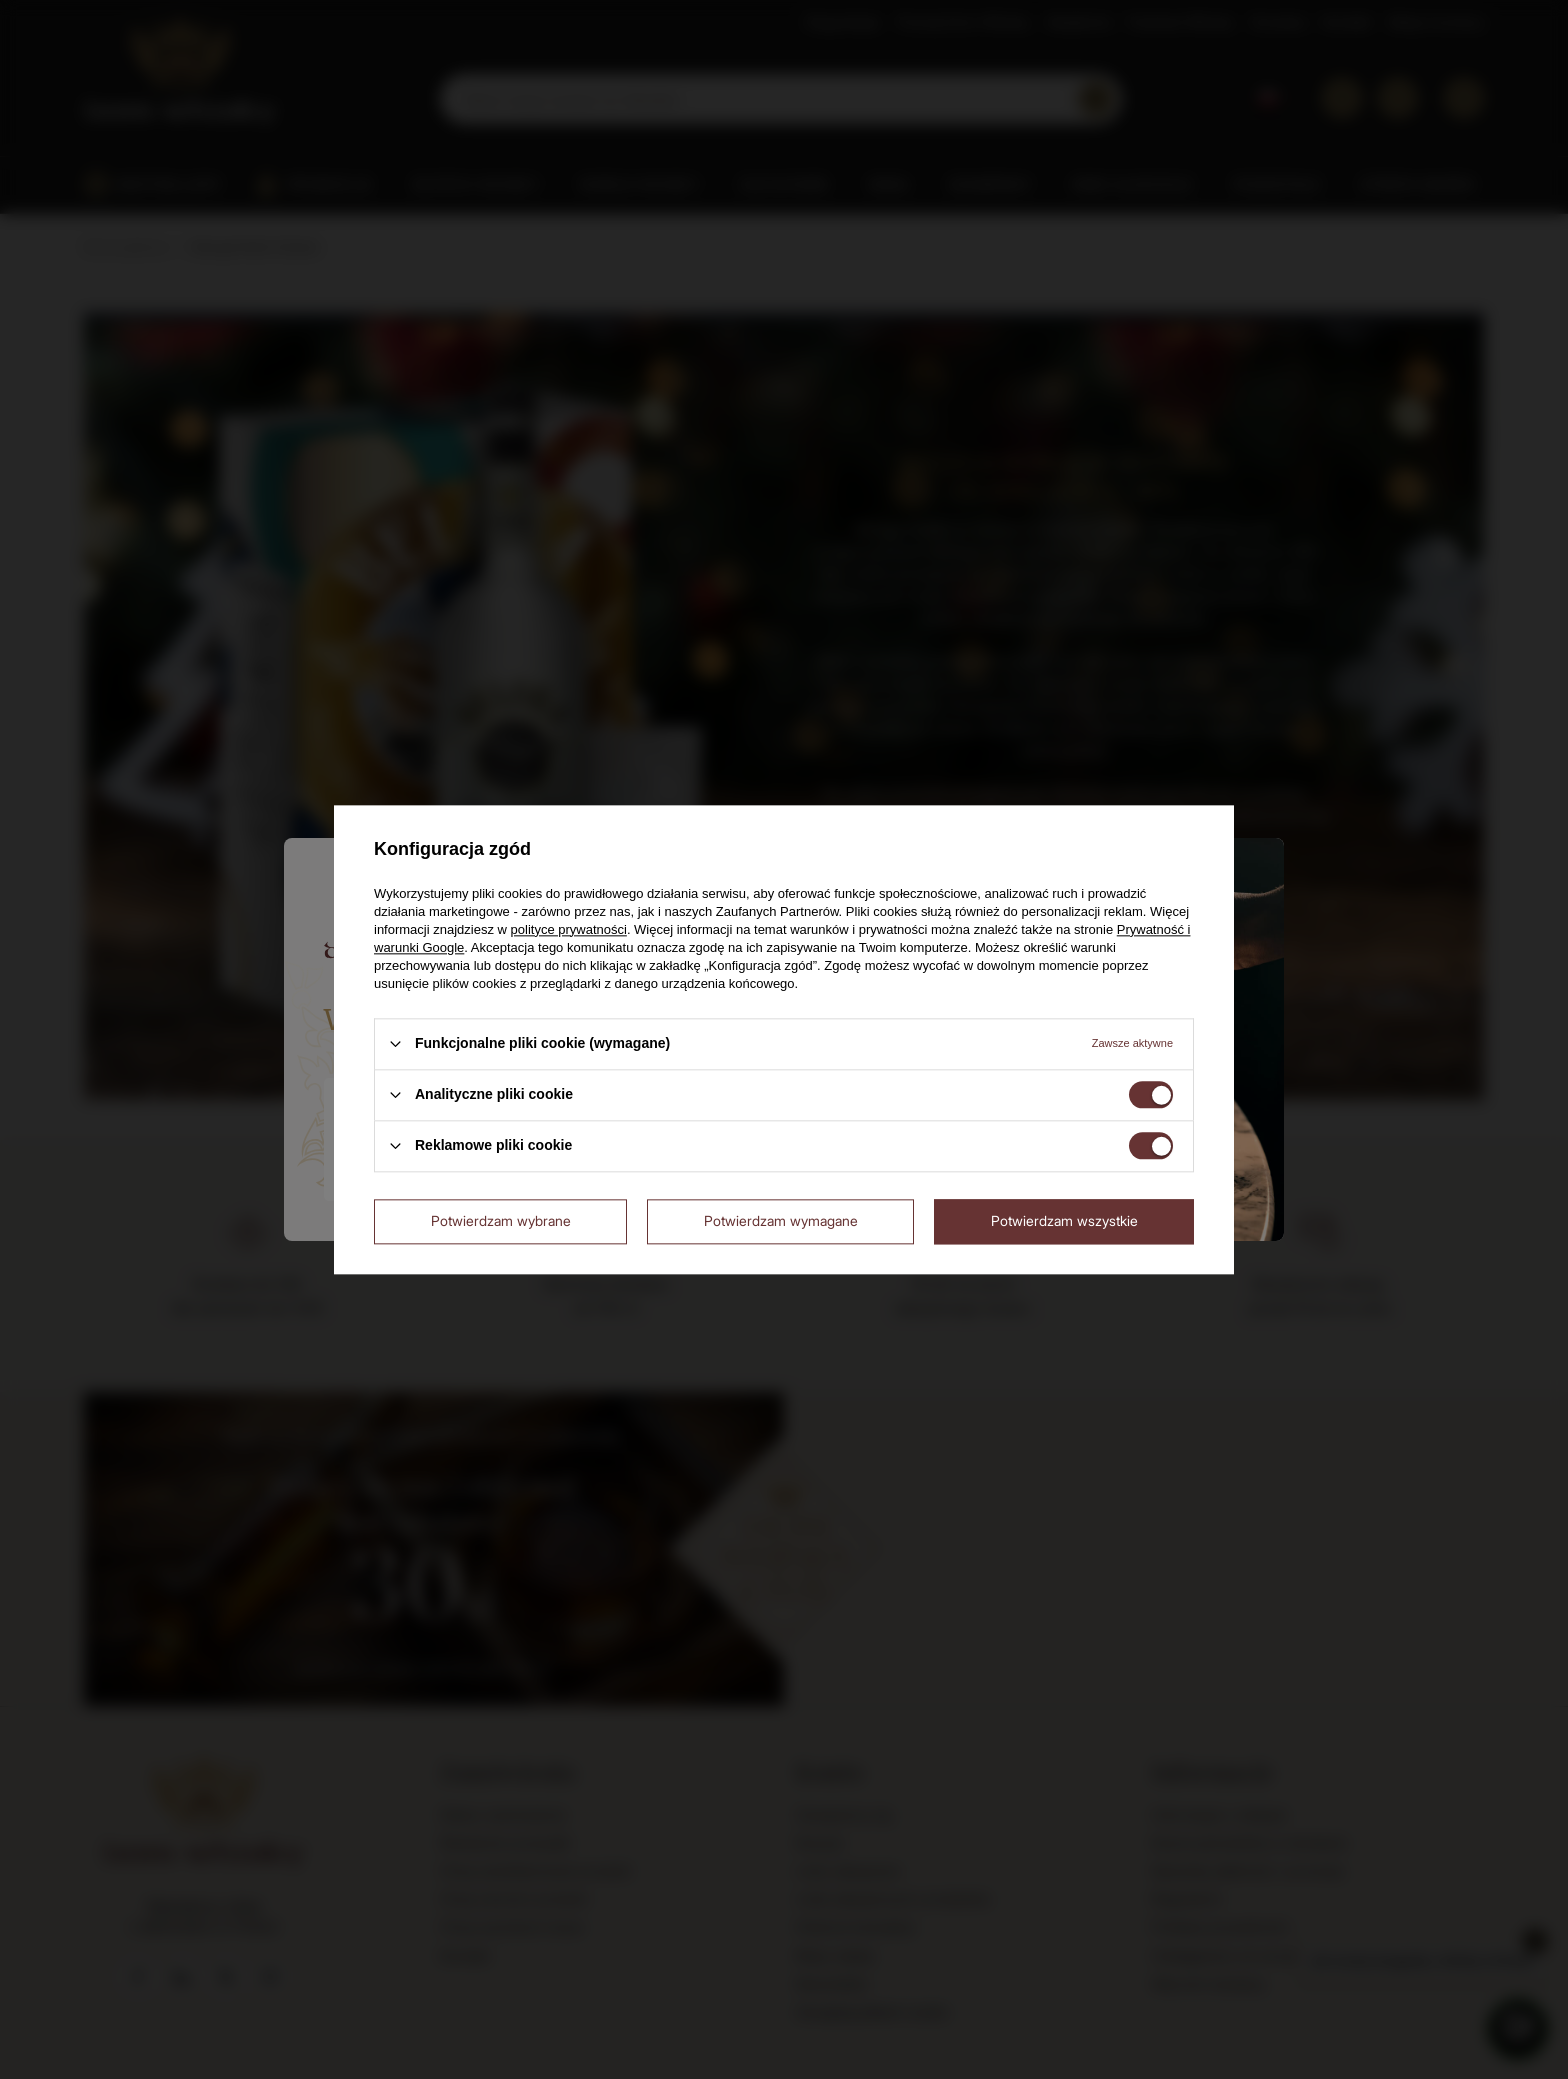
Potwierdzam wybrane (501, 1220)
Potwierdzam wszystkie (1064, 1220)
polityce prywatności (569, 929)
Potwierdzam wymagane (781, 1220)
